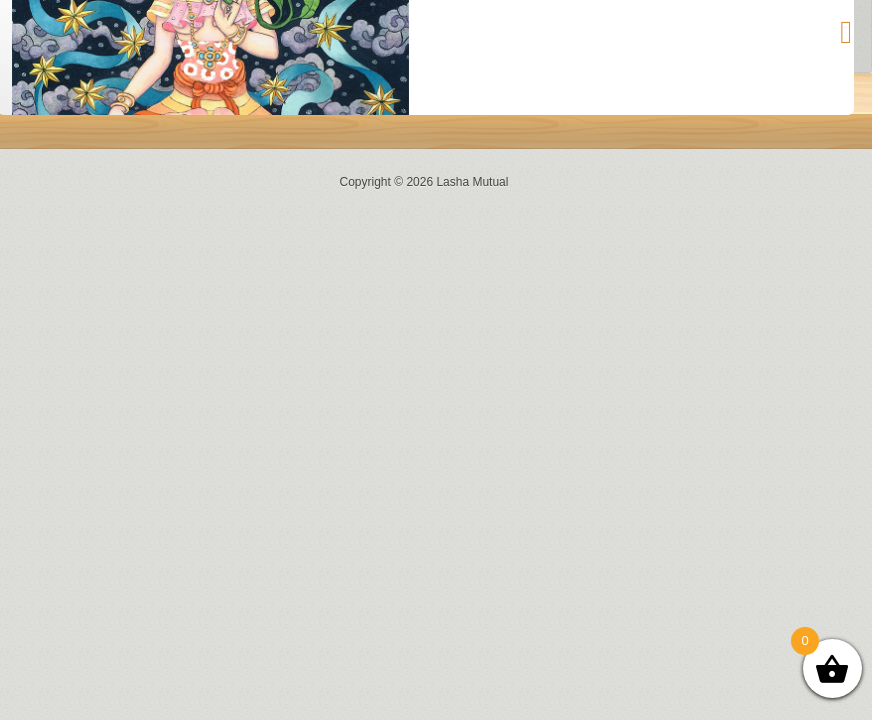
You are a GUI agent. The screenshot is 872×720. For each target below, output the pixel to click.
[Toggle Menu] (846, 32)
